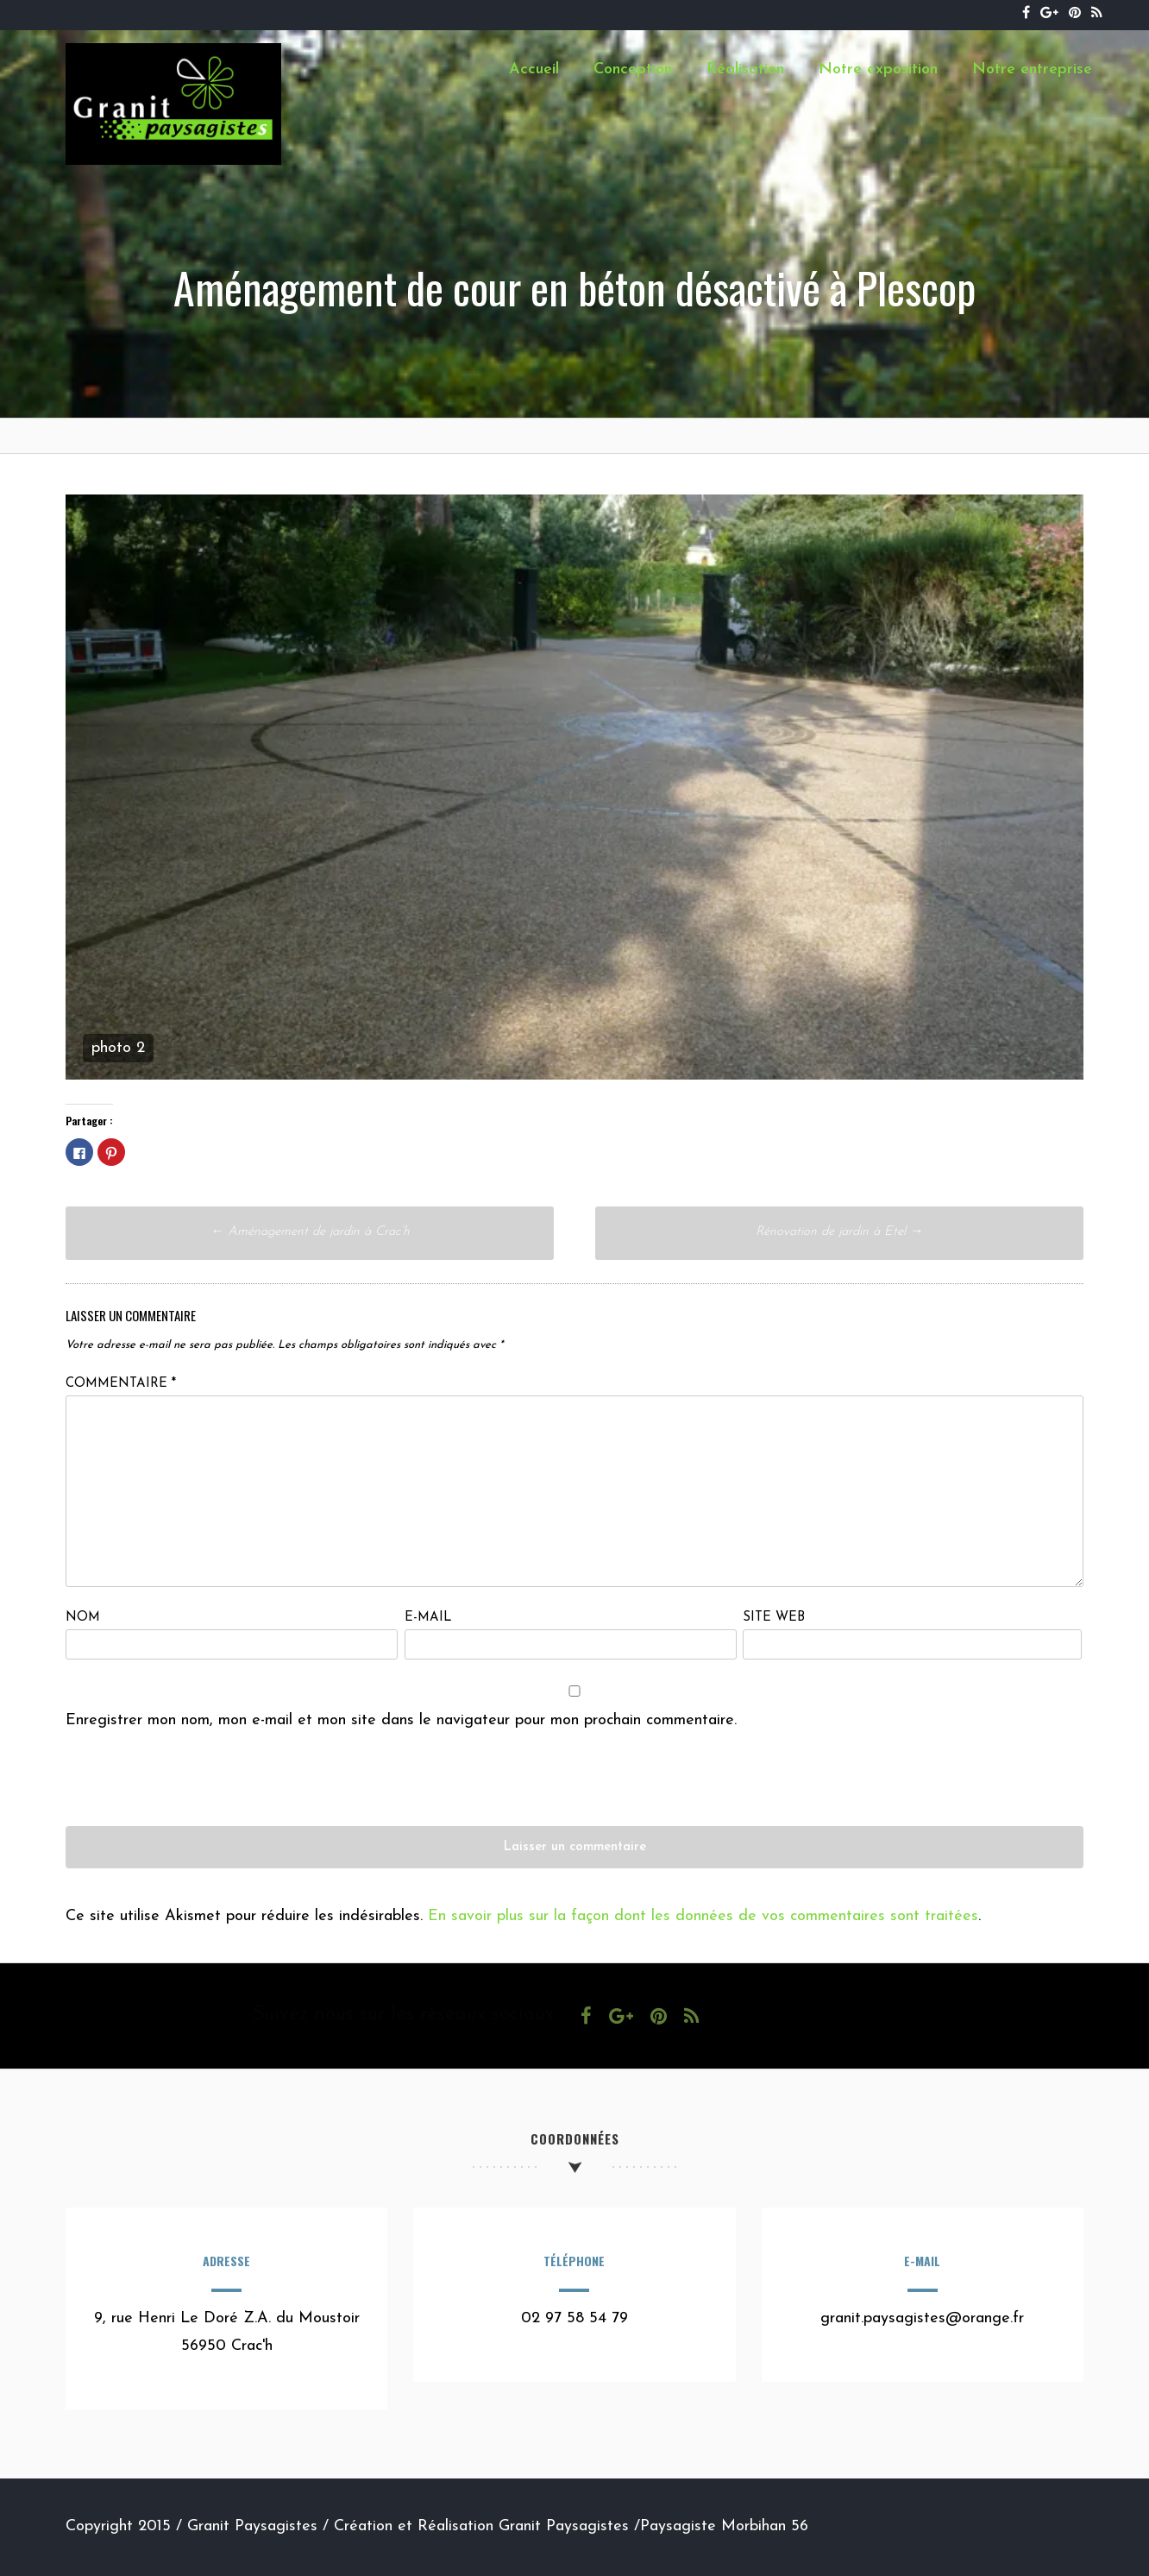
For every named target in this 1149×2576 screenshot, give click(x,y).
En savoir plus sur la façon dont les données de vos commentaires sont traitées (703, 1916)
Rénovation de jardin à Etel (839, 1231)
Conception (632, 69)
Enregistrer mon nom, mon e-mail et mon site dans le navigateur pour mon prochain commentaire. (401, 1720)
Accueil (534, 69)
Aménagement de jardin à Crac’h (310, 1231)
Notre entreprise (1032, 69)
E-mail (428, 1617)
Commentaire (121, 1383)
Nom (83, 1617)
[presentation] (197, 1792)
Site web (774, 1617)
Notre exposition (878, 69)
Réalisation (745, 69)
